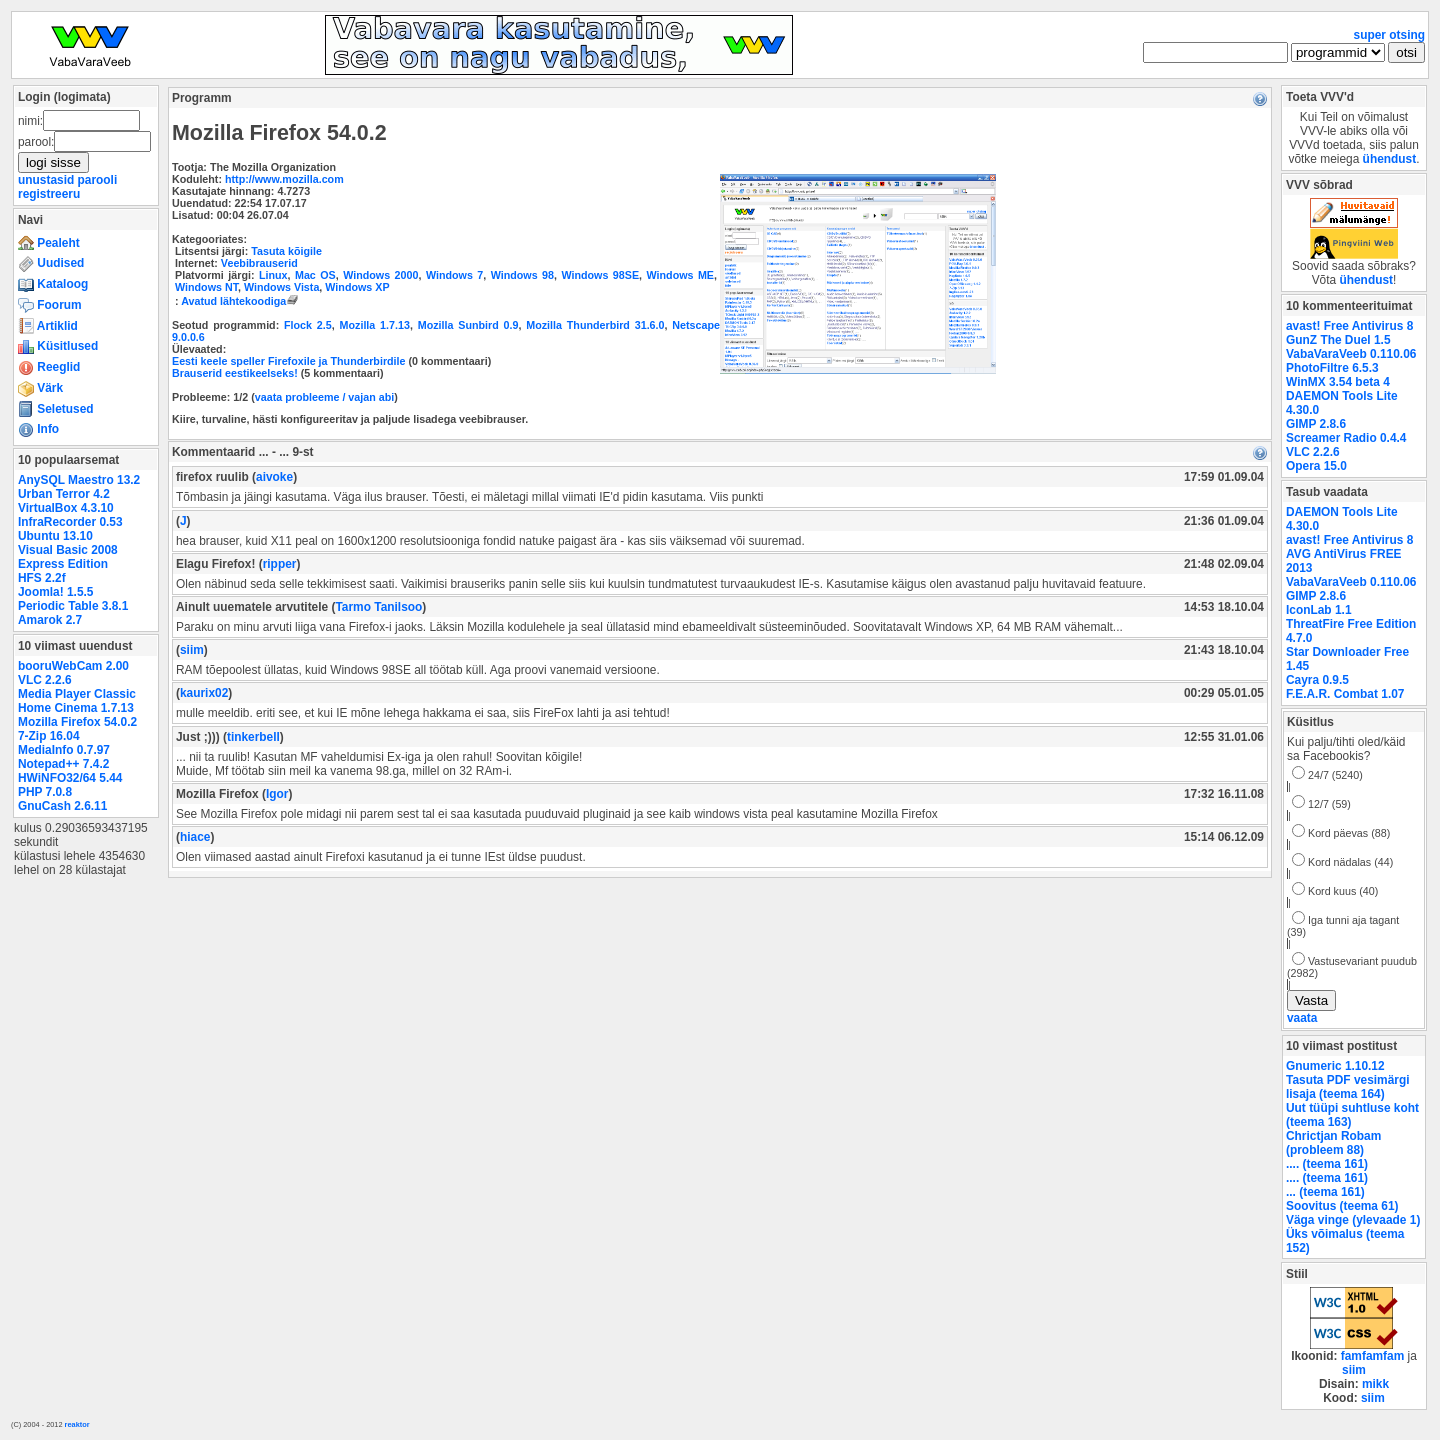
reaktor (77, 1424)
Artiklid (48, 326)
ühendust (1390, 159)
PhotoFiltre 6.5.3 (1332, 368)
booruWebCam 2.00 (73, 666)
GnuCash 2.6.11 (62, 806)
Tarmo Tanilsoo (378, 607)
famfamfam (1373, 1356)
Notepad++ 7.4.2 (63, 764)
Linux (273, 275)
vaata (1302, 1018)
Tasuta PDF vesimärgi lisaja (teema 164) (1348, 1087)
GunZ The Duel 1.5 (1338, 340)
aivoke (274, 477)
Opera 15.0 (1316, 466)
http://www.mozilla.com (284, 179)
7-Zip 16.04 (49, 736)
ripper (280, 564)
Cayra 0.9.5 (1317, 680)
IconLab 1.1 (1319, 610)
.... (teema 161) (1327, 1164)
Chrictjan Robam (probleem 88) (1333, 1143)
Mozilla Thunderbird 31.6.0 (595, 325)
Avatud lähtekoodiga (241, 301)
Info (38, 429)
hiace (195, 837)
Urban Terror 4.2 (64, 494)
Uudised (51, 263)
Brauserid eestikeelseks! (235, 373)
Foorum (50, 305)
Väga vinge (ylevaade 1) (1353, 1220)
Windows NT (206, 287)
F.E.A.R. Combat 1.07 (1345, 694)
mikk (1375, 1384)
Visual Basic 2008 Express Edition (68, 557)
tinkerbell (253, 737)
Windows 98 (522, 275)
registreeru (49, 194)
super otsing (1389, 35)
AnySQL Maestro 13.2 (79, 480)
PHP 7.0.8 (45, 792)
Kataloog (53, 284)
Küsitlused (58, 346)
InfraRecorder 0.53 (70, 522)
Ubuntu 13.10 (55, 536)
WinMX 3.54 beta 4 (1338, 382)
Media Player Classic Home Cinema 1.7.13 (77, 701)
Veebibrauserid (259, 263)
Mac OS (315, 275)
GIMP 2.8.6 (1316, 424)
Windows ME (680, 275)
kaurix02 (204, 693)
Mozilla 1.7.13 (375, 325)
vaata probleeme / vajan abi (324, 397)
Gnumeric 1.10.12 (1335, 1066)
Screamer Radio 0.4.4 (1346, 438)
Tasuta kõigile (286, 251)
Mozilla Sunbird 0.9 (468, 325)
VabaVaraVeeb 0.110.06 (1351, 354)
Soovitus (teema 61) (1342, 1206)
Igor (277, 794)
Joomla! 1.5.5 (55, 592)
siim (192, 650)
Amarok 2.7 (50, 620)
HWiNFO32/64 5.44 (70, 778)
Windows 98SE (600, 275)
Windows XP (357, 287)
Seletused (56, 409)
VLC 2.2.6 (45, 680)
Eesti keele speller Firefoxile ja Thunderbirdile (289, 361)
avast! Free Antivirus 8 (1349, 326)
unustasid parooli (67, 180)
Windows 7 (454, 275)
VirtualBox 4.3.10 (66, 508)
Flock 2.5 (308, 325)
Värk (40, 388)
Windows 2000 (380, 275)
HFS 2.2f (42, 578)
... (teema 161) (1325, 1192)
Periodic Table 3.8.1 (73, 606)
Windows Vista (281, 287)
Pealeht (49, 243)
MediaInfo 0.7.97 (64, 750)
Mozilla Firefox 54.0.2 (77, 722)
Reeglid (49, 367)
